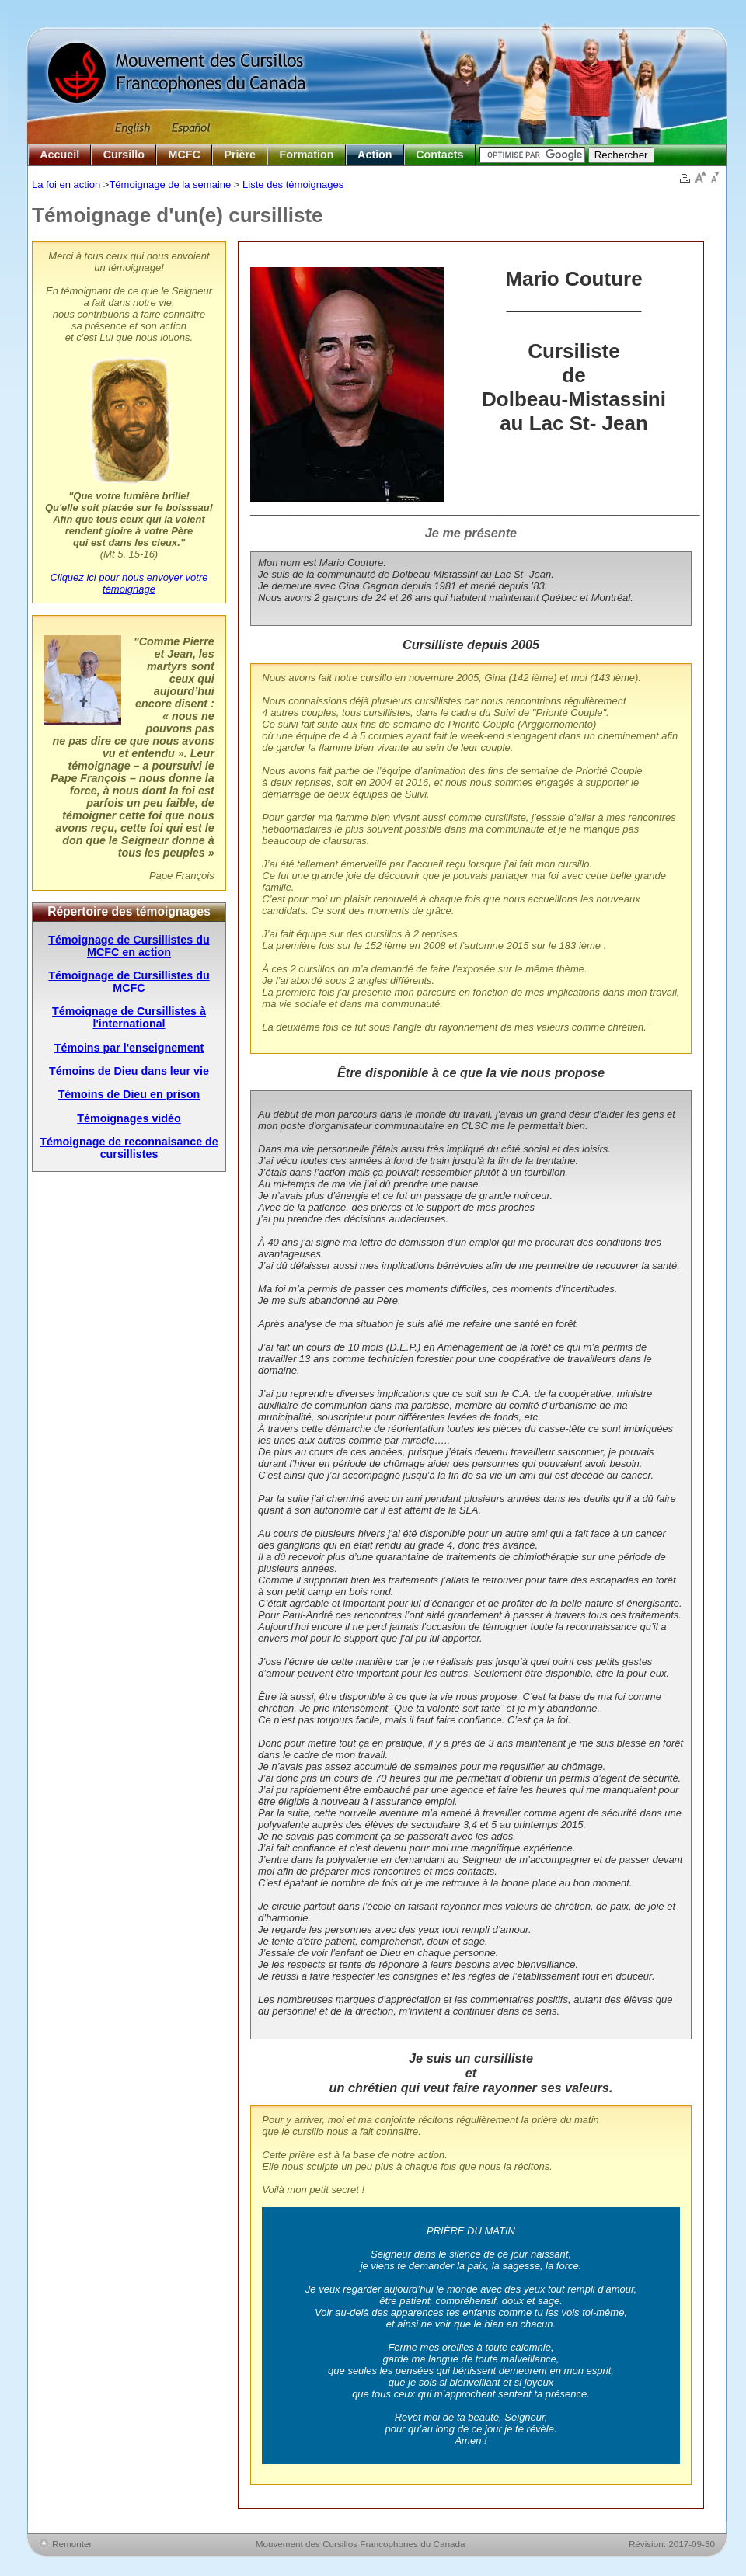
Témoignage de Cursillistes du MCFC (128, 981)
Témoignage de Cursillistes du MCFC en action (128, 945)
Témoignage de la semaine (170, 184)
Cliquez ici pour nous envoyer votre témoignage (128, 583)
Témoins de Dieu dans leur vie (129, 1071)
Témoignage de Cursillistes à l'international (129, 1017)
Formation (307, 154)
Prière (240, 154)
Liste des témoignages (292, 184)
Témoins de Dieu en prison (129, 1094)
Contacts (439, 154)
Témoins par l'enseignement (129, 1047)
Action (374, 154)
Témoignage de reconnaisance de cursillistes (129, 1147)
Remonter (72, 2544)
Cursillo (124, 154)
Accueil (59, 154)
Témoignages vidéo (128, 1118)
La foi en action (66, 184)
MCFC (184, 154)
